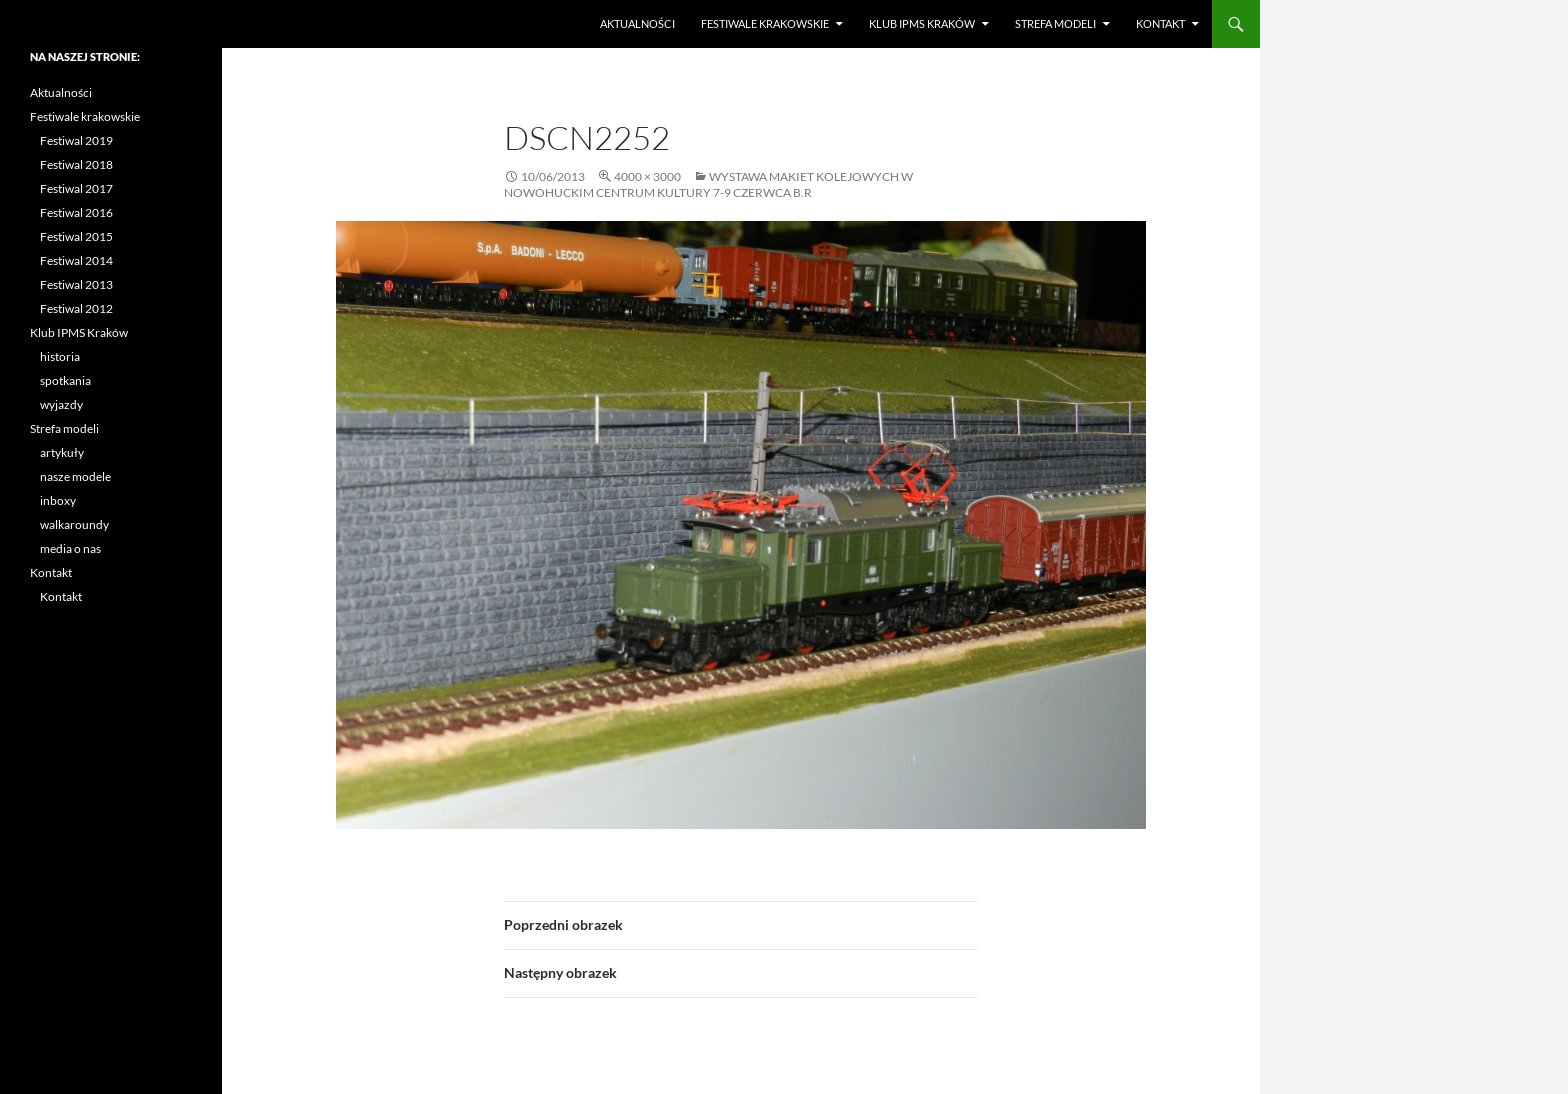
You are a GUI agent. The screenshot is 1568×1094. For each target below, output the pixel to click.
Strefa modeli (1055, 23)
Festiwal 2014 (76, 260)
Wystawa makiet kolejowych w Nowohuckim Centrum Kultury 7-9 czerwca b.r (708, 184)
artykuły (62, 452)
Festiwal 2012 (76, 308)
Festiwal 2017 (76, 188)
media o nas (70, 548)
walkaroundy (74, 524)
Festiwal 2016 (76, 212)
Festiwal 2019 (76, 140)
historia (60, 356)
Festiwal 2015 (76, 236)
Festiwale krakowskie (765, 23)
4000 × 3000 (647, 176)
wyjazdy (61, 404)
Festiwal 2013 (76, 284)
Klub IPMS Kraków (922, 23)
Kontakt (1160, 23)
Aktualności (637, 23)
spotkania (65, 380)
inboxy (58, 500)
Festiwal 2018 (76, 164)
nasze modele (75, 476)
